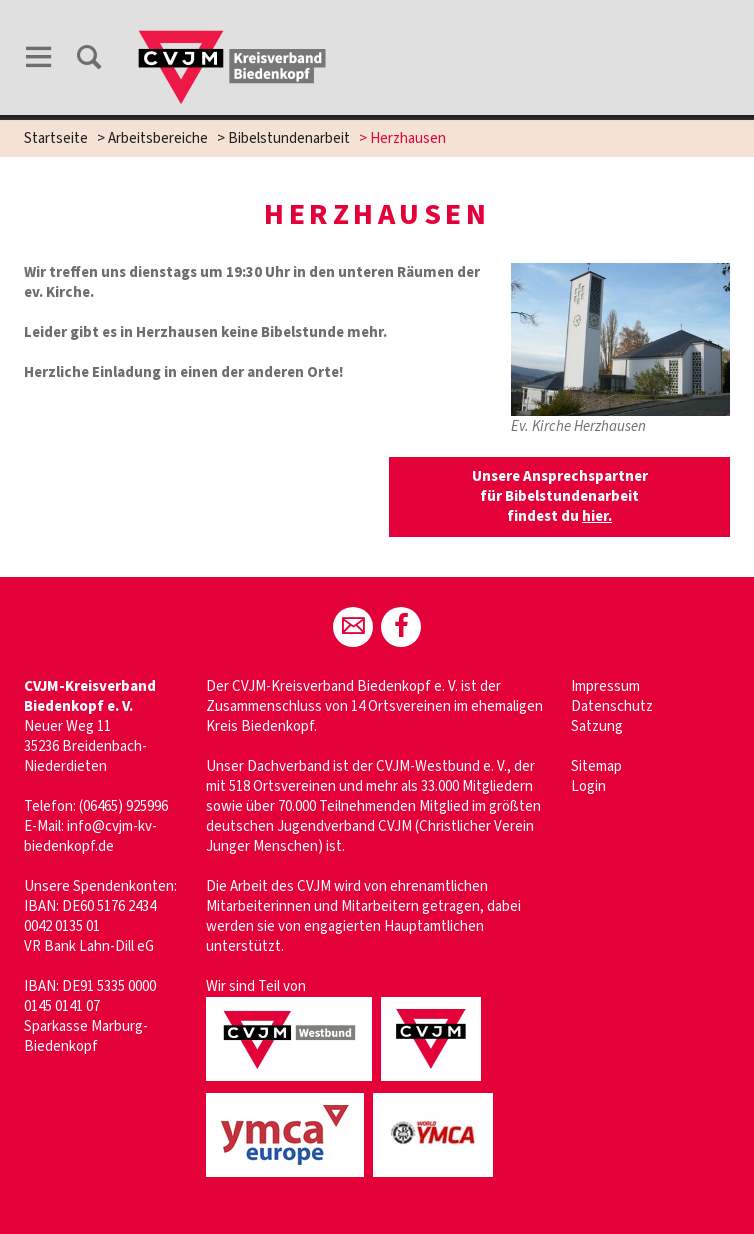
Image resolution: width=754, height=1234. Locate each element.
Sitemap (596, 766)
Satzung (597, 726)
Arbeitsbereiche (158, 138)
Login (588, 786)
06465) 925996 (125, 806)
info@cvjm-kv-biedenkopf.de (90, 836)
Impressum (605, 686)
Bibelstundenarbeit (289, 138)
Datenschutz (612, 706)
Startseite (56, 138)
